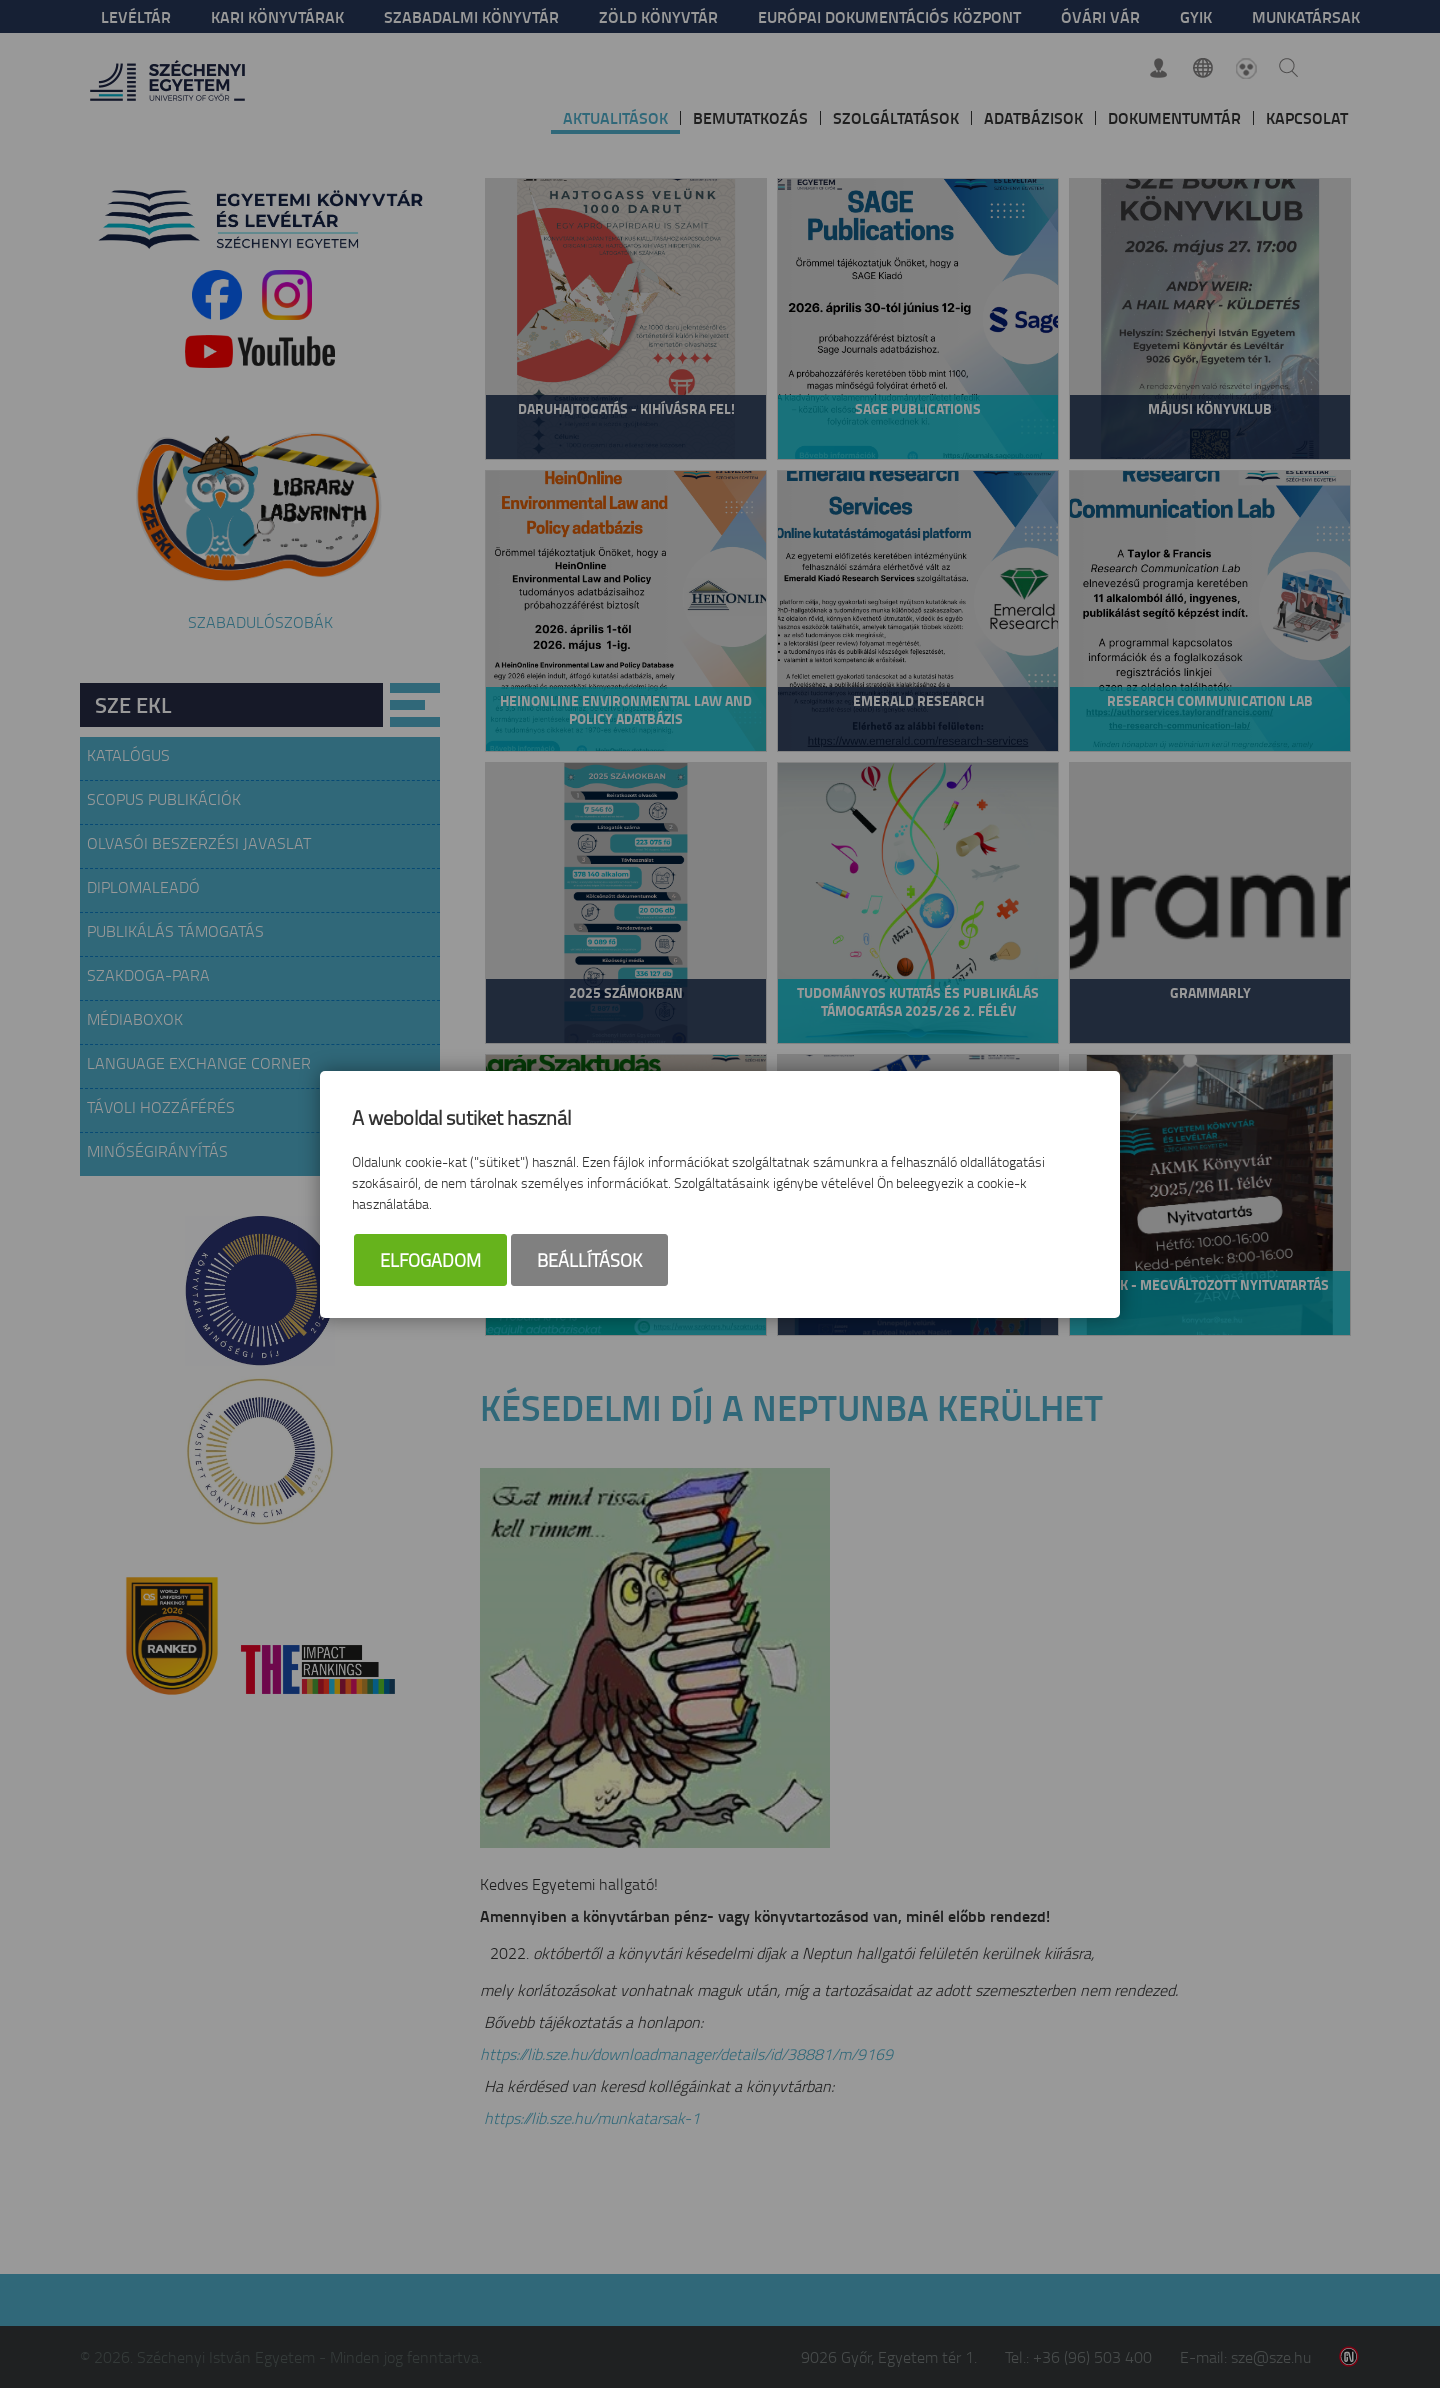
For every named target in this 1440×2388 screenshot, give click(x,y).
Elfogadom (430, 1260)
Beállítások (589, 1260)
